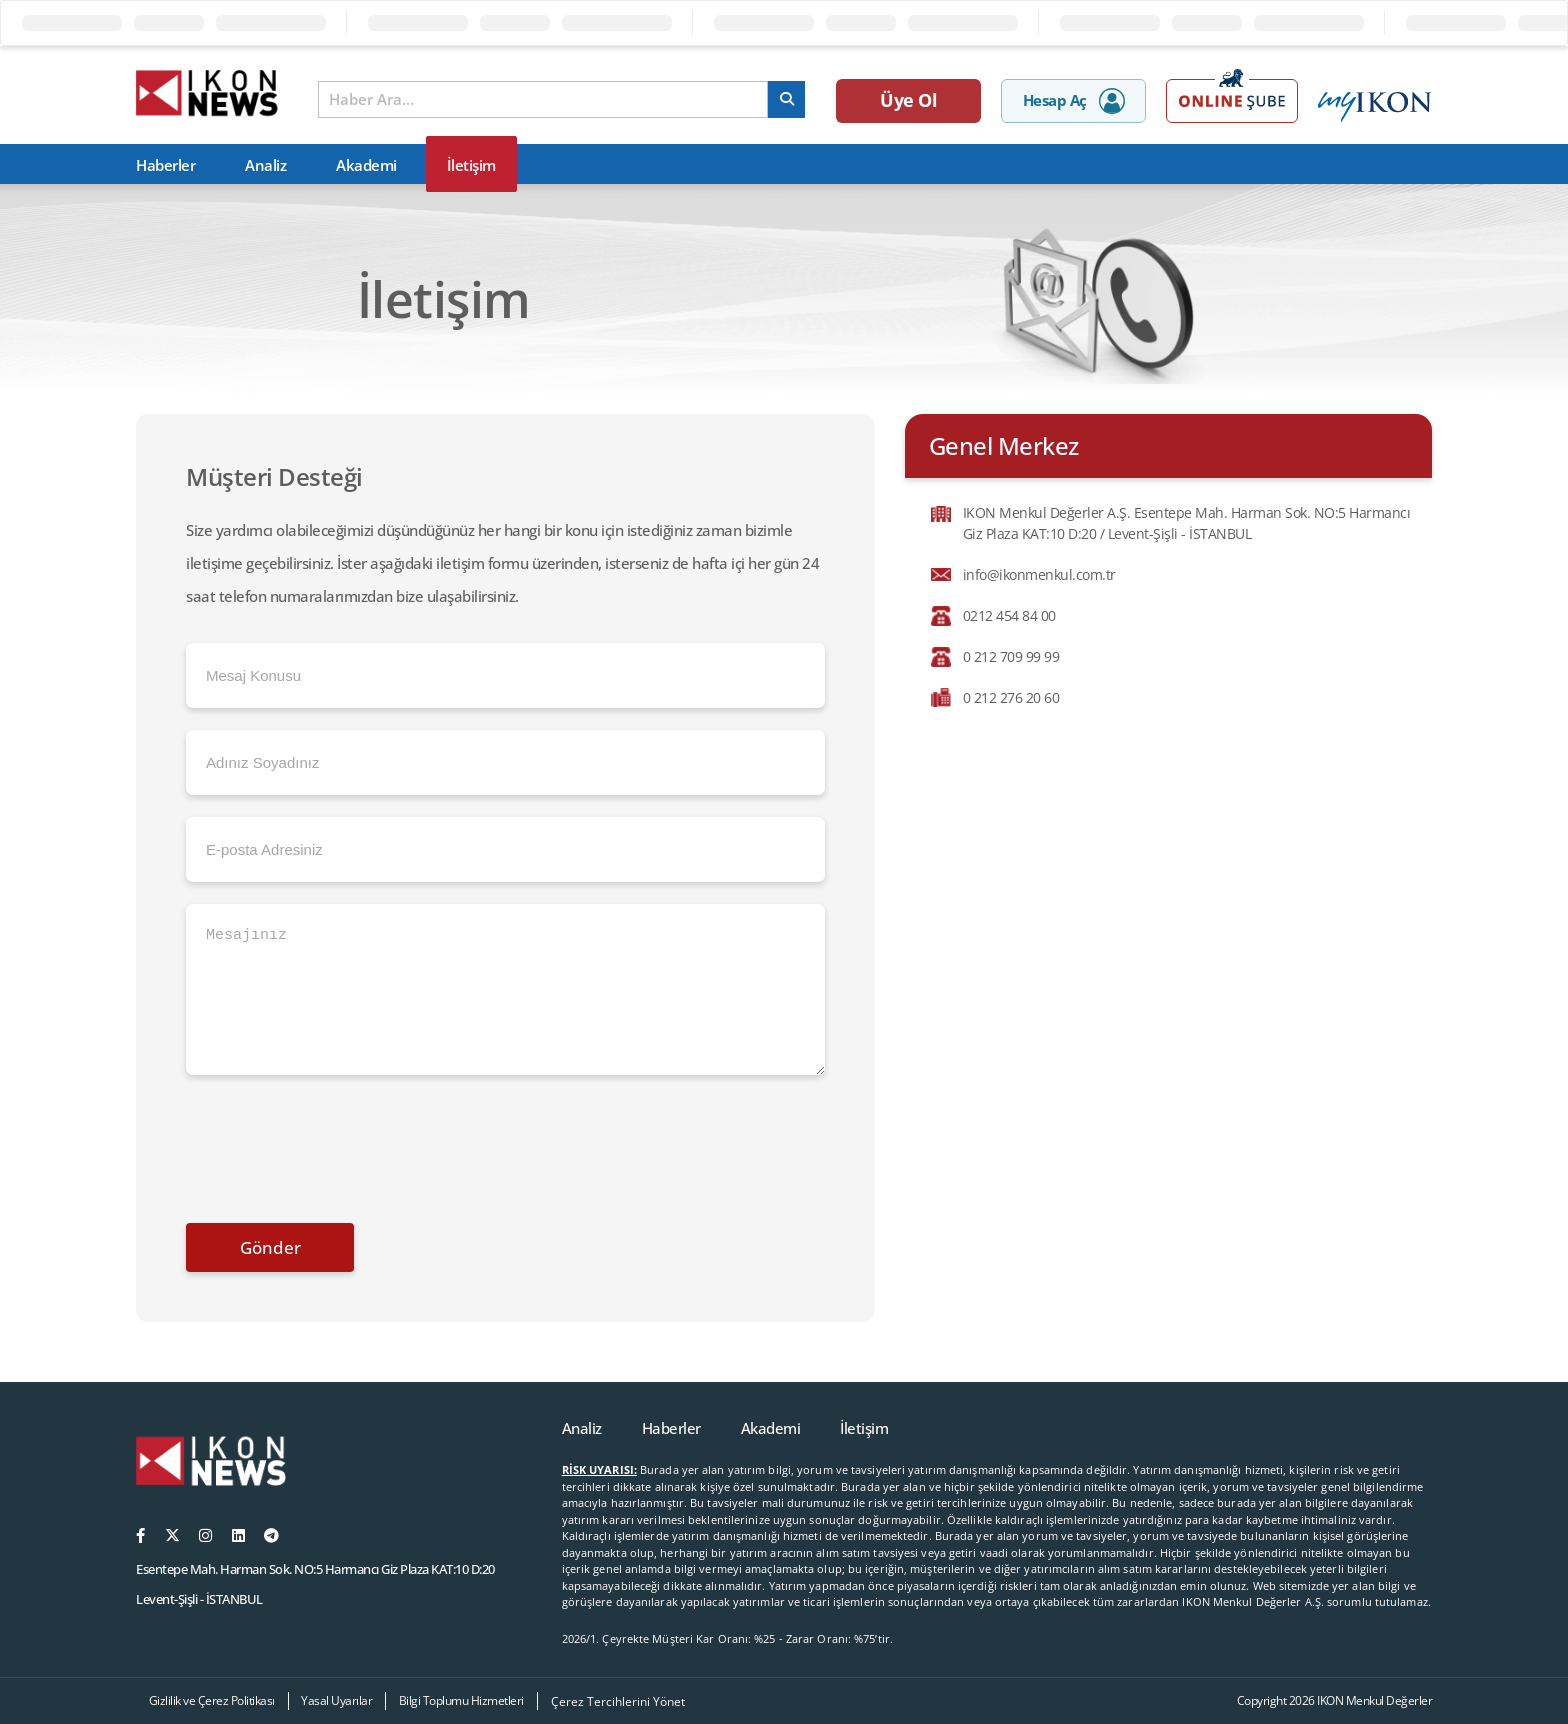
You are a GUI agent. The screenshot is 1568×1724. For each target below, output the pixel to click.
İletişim (471, 165)
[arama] (786, 99)
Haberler (165, 165)
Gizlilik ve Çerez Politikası (212, 1700)
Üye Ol (908, 100)
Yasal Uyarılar (336, 1700)
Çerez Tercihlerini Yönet (618, 1701)
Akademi (366, 165)
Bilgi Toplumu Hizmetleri (461, 1700)
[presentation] (338, 1144)
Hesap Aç (1074, 101)
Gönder (270, 1247)
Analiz (265, 165)
